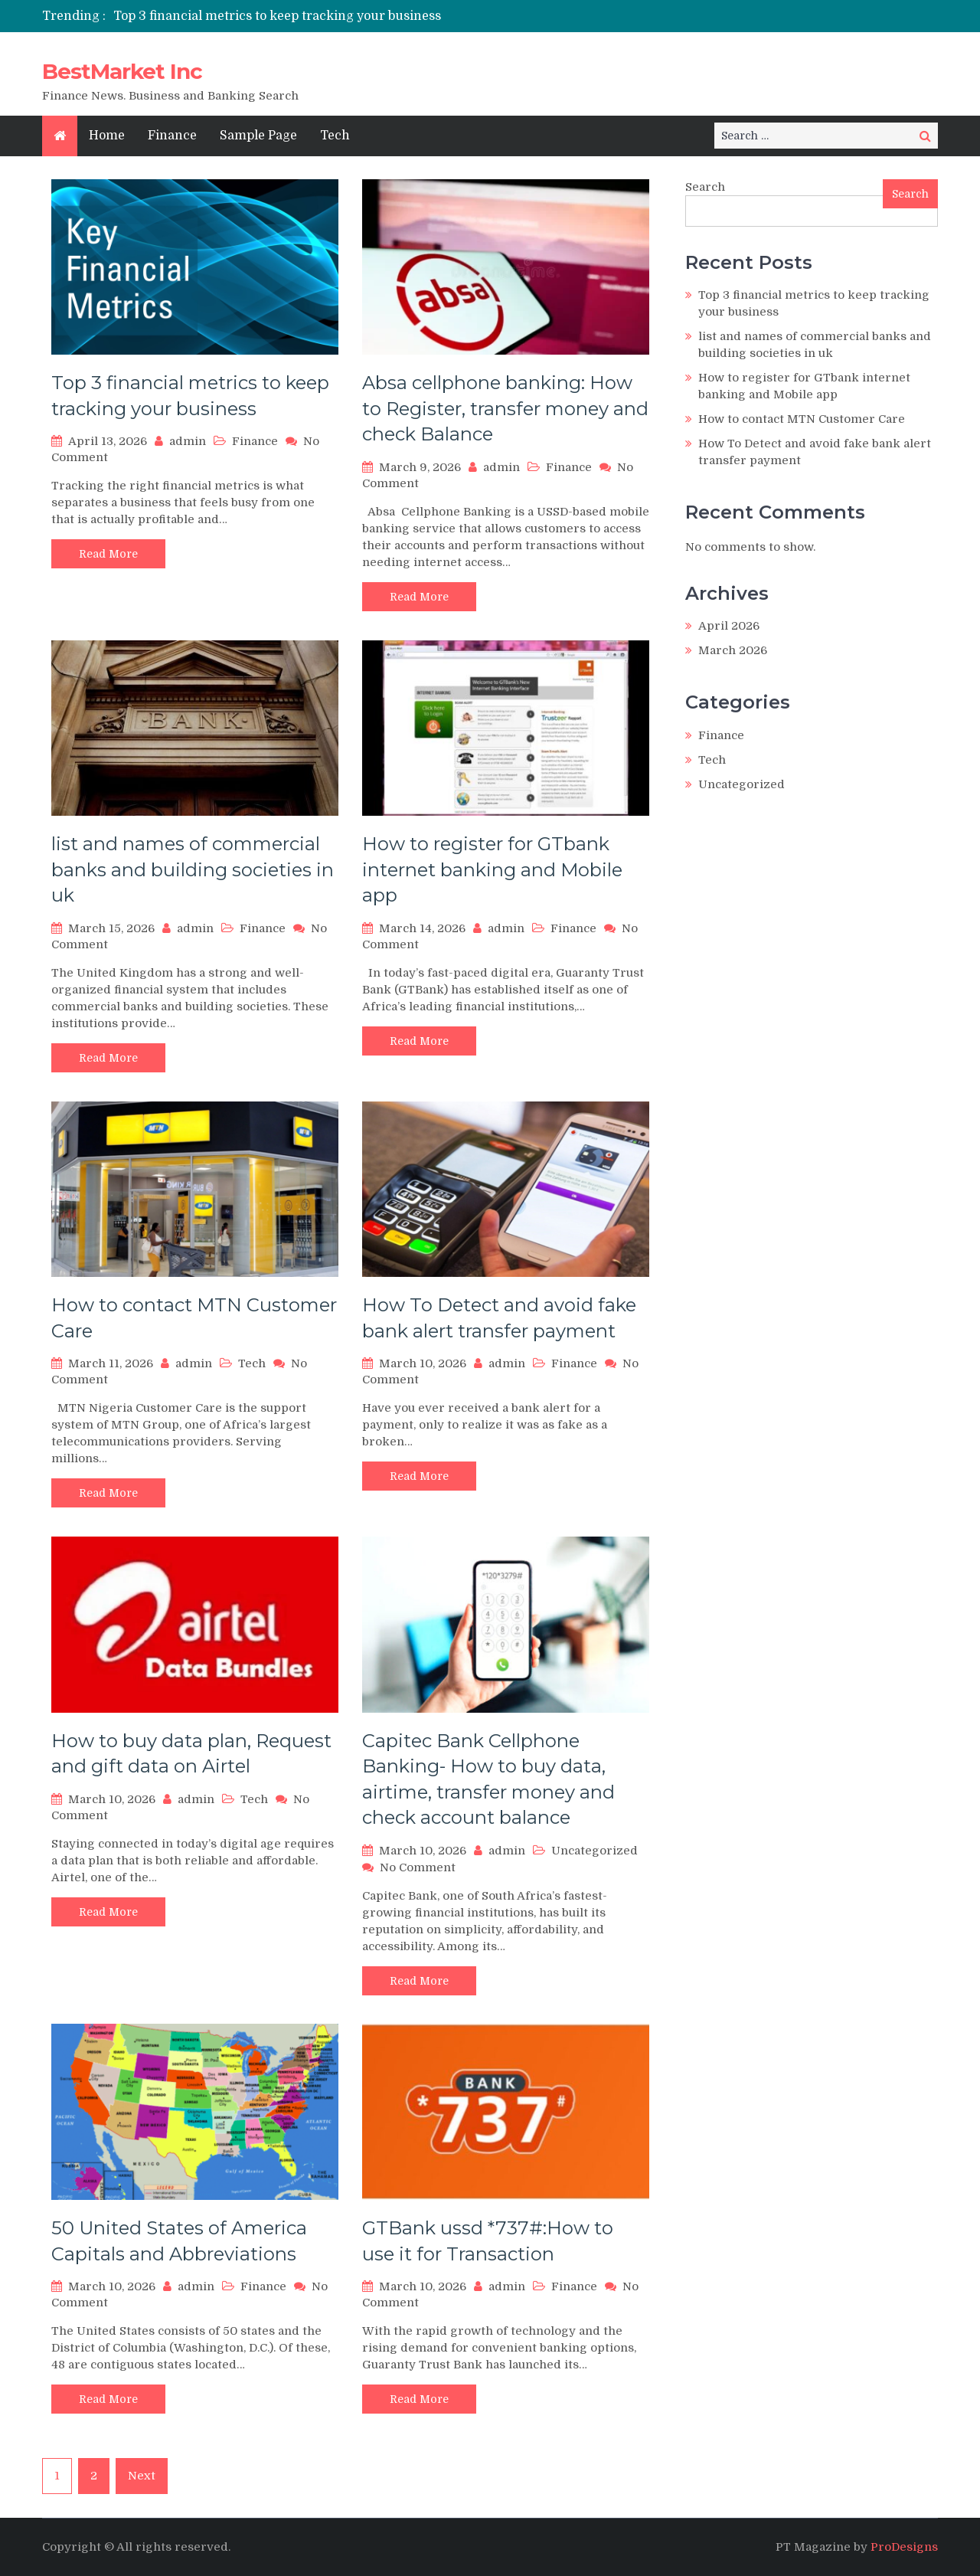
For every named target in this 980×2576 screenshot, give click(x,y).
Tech (335, 135)
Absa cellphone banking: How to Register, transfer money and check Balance (505, 408)
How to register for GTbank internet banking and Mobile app (492, 869)
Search (705, 187)
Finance (172, 135)
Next (141, 2476)
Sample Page (258, 135)
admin (187, 441)
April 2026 (729, 626)
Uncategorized (594, 1851)
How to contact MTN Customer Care (801, 419)
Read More (108, 554)
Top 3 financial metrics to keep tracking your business (277, 16)
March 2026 (732, 650)
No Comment (418, 1867)
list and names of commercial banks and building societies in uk (192, 869)
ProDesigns (904, 2547)
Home (107, 135)
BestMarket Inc (122, 71)
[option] (346, 16)
